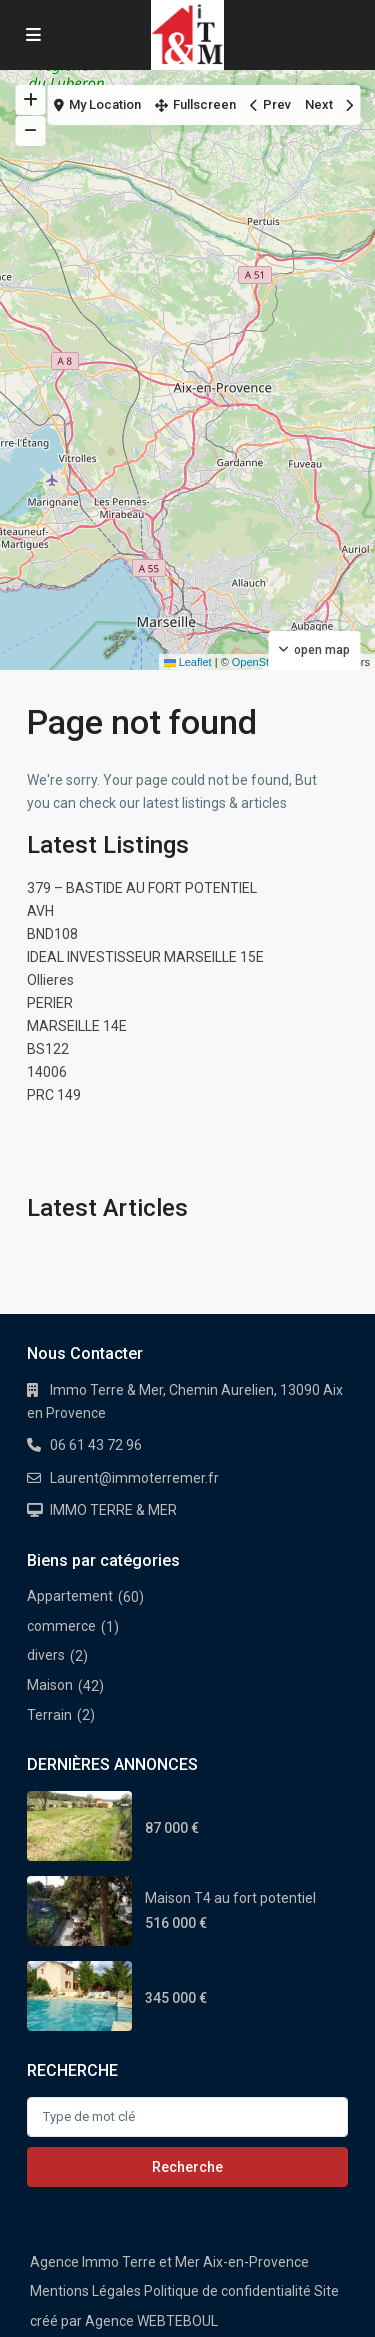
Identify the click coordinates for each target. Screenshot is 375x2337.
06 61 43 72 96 (96, 1445)
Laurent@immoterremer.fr (134, 1478)
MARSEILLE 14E (77, 1026)
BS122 (48, 1049)
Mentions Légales (85, 2291)
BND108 (52, 934)
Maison (50, 1685)
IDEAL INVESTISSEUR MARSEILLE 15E (145, 957)
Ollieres (50, 980)
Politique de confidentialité (227, 2291)
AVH (40, 911)
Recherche (187, 2167)
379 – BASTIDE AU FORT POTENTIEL (142, 888)
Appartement (70, 1596)
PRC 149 (54, 1095)
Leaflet (188, 662)
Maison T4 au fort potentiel (230, 1898)
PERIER (50, 1003)
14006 (47, 1072)
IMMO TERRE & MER (113, 1510)
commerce (61, 1626)
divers (46, 1655)
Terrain (49, 1715)
